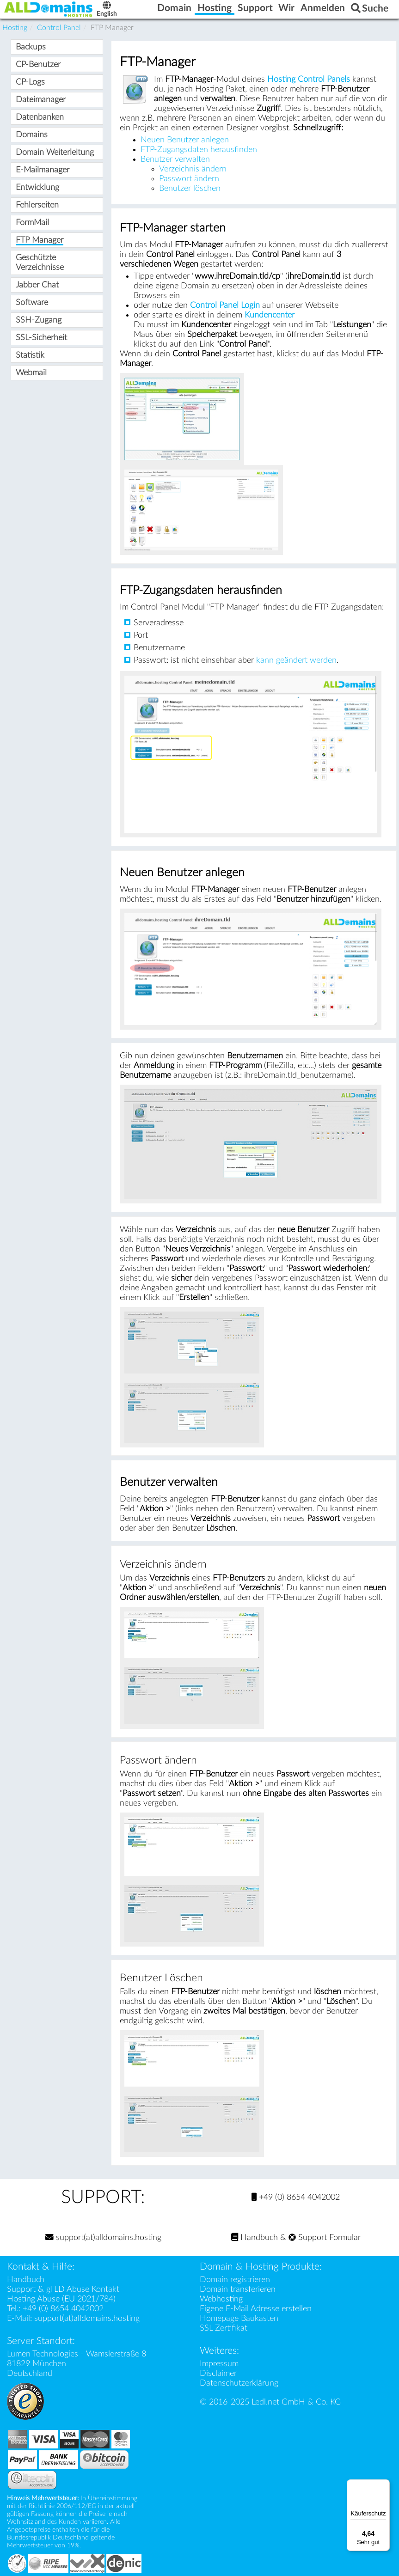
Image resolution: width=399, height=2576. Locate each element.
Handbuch (254, 2237)
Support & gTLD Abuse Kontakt (63, 2289)
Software (32, 302)
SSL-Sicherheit (41, 338)
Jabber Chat (37, 285)
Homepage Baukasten (239, 2318)
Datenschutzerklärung (239, 2383)
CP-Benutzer (38, 64)
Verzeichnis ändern (193, 169)
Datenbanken (40, 117)
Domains (32, 135)
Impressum (219, 2364)
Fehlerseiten (37, 205)
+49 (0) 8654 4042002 (296, 2197)
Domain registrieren (235, 2279)
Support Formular (325, 2237)
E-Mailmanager (42, 170)
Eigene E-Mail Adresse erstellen (256, 2309)
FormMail (32, 222)
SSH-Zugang (38, 320)
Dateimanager (41, 100)
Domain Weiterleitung (55, 152)
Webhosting (221, 2299)
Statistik (30, 355)
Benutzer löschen (190, 188)
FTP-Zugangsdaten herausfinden (199, 149)
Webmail (31, 373)
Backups (31, 47)
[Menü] (384, 2485)
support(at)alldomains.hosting (103, 2237)
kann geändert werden (296, 660)
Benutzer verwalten (175, 159)
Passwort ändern (189, 179)
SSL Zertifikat (223, 2328)
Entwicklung (37, 187)
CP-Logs (30, 82)
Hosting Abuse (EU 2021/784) (61, 2299)
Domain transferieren (238, 2289)
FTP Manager (39, 240)
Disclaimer (218, 2373)
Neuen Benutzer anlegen (185, 140)
